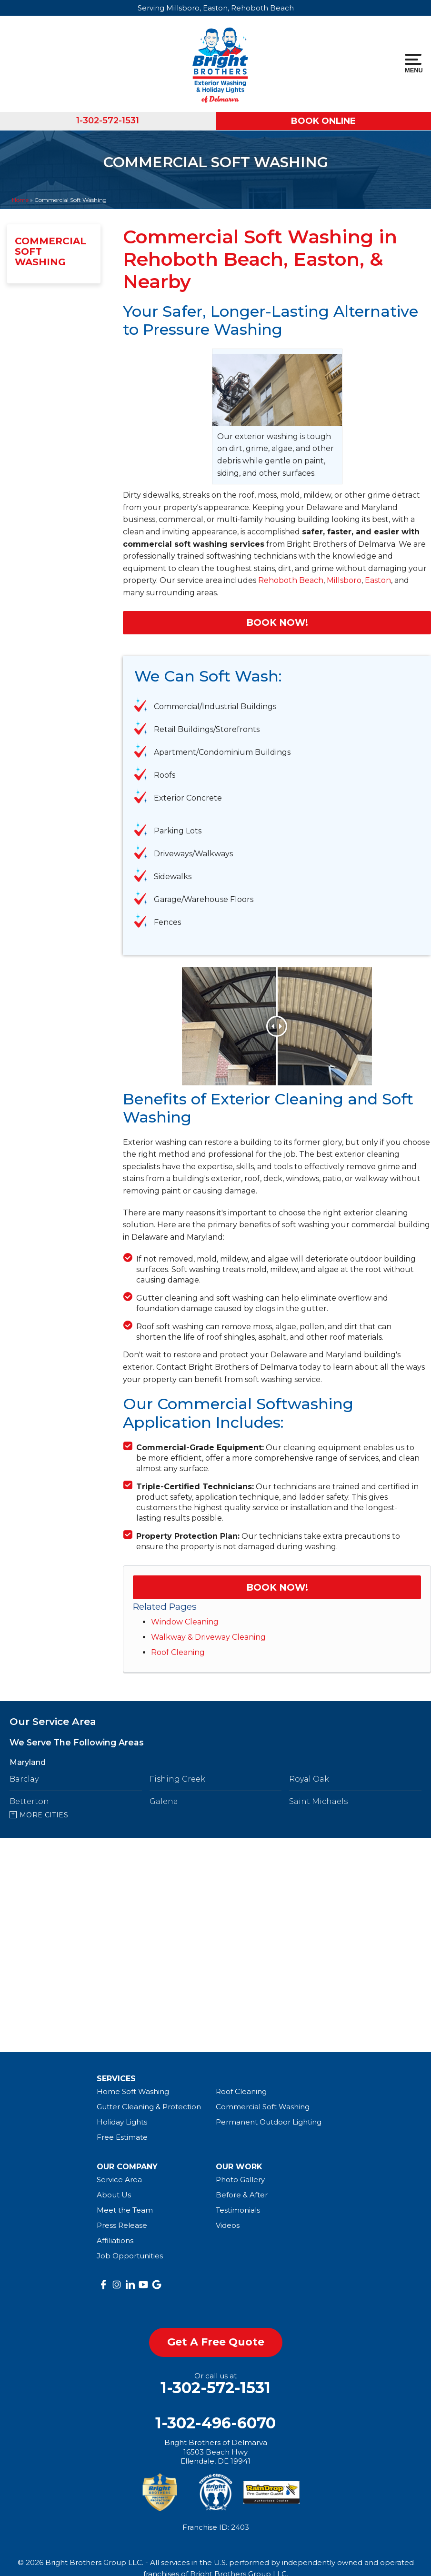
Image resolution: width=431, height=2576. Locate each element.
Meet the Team (125, 2210)
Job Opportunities (130, 2255)
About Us (114, 2194)
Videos (228, 2225)
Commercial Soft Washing (50, 251)
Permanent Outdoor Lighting (268, 2121)
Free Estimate (122, 2137)
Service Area (119, 2179)
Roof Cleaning (178, 1652)
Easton (378, 580)
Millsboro (344, 580)
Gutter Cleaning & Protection (149, 2106)
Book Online (323, 120)
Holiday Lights (122, 2121)
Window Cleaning (185, 1621)
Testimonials (238, 2210)
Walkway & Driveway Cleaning (208, 1637)
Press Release (122, 2225)
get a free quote (215, 2341)
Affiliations (115, 2240)
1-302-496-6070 (215, 2423)
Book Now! (277, 622)
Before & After (242, 2194)
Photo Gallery (240, 2179)
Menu (413, 64)
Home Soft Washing (133, 2091)
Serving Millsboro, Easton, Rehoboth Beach (216, 7)
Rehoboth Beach (290, 580)
